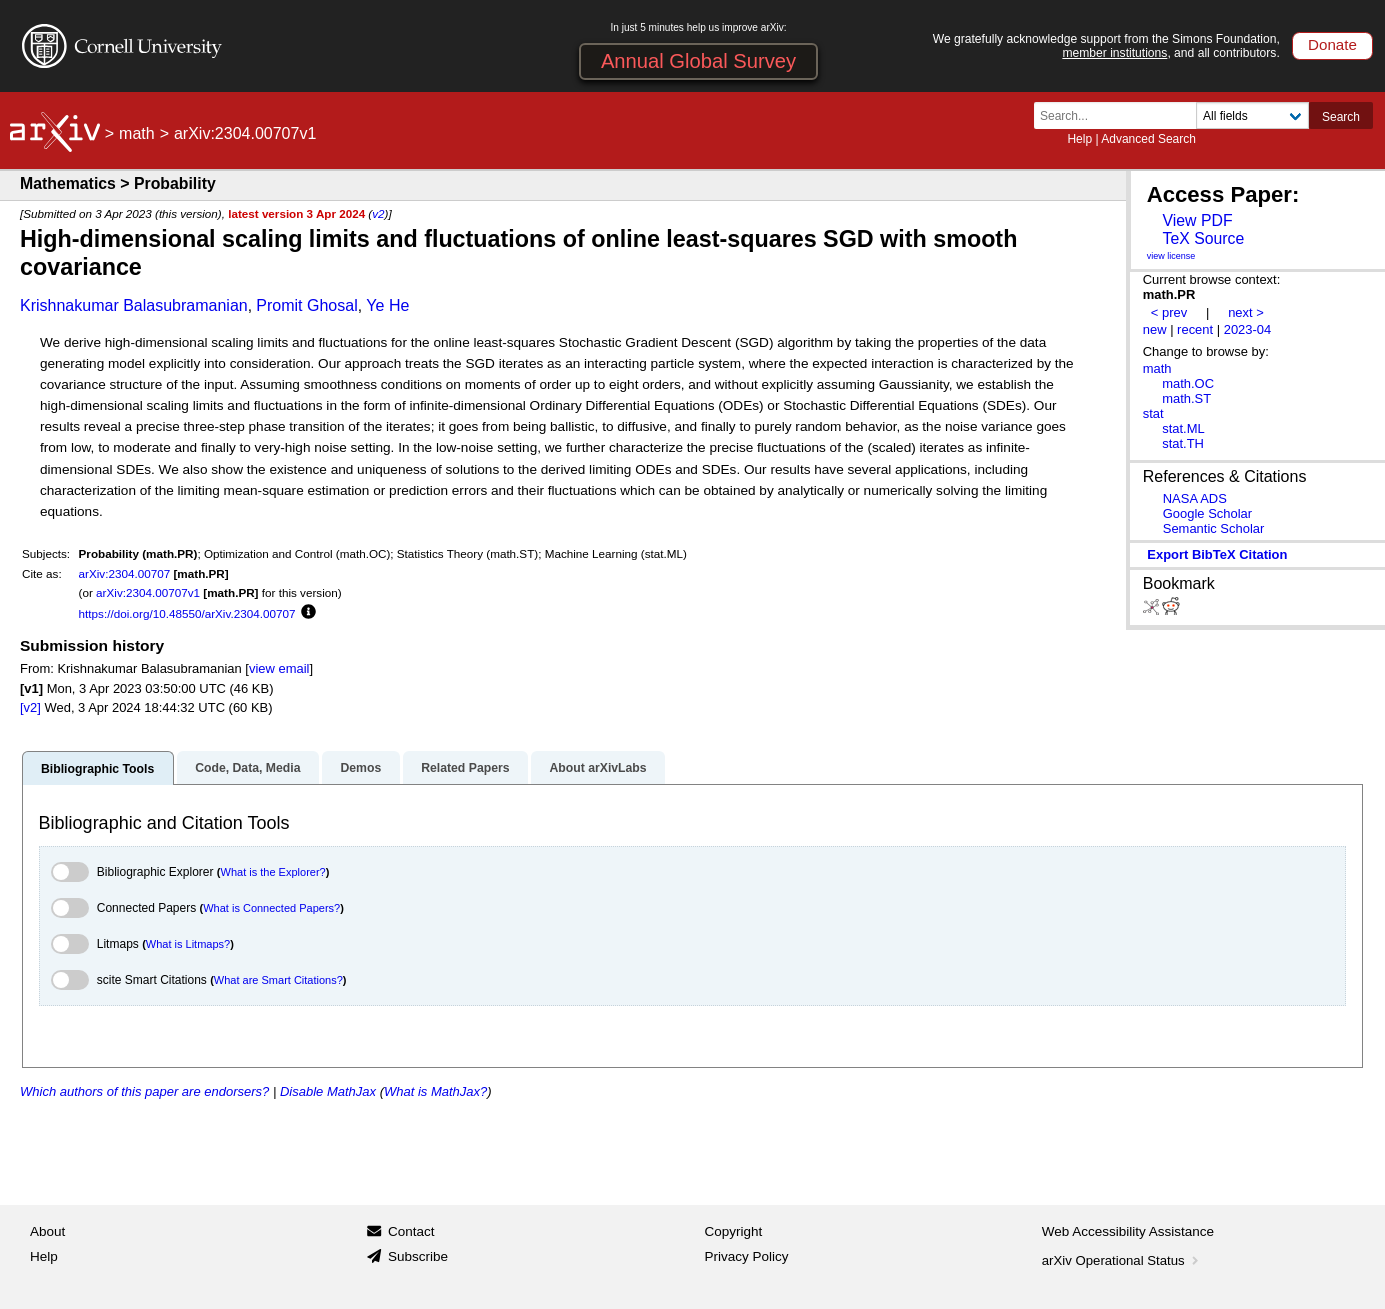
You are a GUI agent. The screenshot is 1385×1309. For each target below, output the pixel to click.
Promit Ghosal (306, 305)
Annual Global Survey (698, 61)
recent (1195, 329)
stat (1153, 413)
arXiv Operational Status (1122, 1260)
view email (279, 668)
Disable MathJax (328, 1091)
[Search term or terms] (1121, 115)
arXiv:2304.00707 (125, 573)
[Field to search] (1252, 115)
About (47, 1231)
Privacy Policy (747, 1256)
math (137, 133)
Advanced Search (1148, 139)
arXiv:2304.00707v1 (148, 592)
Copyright (734, 1231)
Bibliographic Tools (97, 769)
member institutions (1114, 53)
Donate (1332, 44)
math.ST (1186, 398)
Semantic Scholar (1214, 528)
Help (1079, 139)
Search (1341, 117)
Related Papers (465, 768)
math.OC (1188, 383)
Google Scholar (1207, 513)
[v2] (30, 707)
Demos (360, 768)
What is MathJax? (435, 1091)
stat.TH (1183, 443)
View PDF (1197, 220)
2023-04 (1248, 329)
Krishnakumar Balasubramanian (134, 305)
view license (1171, 256)
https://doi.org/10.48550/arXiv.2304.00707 (187, 613)
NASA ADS (1195, 498)
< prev (1169, 312)
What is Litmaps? (188, 944)
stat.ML (1183, 428)
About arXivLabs (597, 768)
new (1155, 329)
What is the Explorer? (273, 872)
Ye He (387, 305)
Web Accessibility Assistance (1128, 1231)
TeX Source (1203, 238)
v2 (378, 213)
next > (1246, 312)
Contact (411, 1231)
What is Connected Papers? (271, 908)
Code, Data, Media (247, 768)
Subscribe (418, 1256)
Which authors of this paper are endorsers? (144, 1091)
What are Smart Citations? (278, 980)
